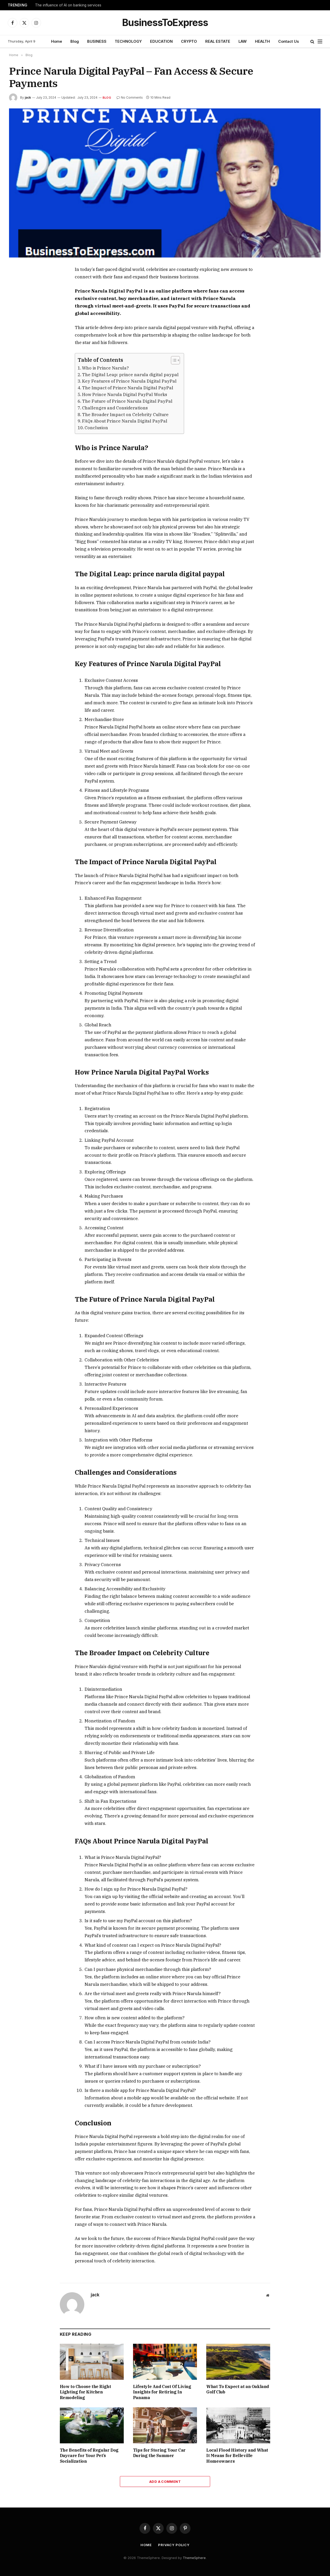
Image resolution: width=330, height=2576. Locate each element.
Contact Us (288, 41)
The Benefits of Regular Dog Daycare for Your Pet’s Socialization (89, 2456)
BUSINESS (96, 41)
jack (28, 97)
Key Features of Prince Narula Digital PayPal (129, 381)
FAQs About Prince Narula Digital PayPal (124, 421)
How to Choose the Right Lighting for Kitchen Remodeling (85, 2392)
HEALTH (262, 41)
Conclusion (96, 427)
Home (56, 41)
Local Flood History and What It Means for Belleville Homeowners (237, 2456)
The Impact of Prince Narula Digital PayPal (127, 387)
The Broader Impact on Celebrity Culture (125, 414)
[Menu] (320, 41)
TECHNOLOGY (128, 41)
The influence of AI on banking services (68, 5)
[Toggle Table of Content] (173, 360)
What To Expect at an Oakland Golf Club (237, 2389)
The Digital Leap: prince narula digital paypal (130, 374)
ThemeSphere (194, 2558)
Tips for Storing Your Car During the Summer (159, 2453)
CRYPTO (189, 41)
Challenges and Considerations (115, 407)
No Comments (130, 97)
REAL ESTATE (217, 41)
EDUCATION (161, 41)
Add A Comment (165, 2481)
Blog (74, 41)
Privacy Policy (173, 2545)
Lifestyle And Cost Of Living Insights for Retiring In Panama (162, 2392)
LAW (242, 41)
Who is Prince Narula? (105, 368)
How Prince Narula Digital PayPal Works (124, 394)
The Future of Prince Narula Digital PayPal (127, 401)
